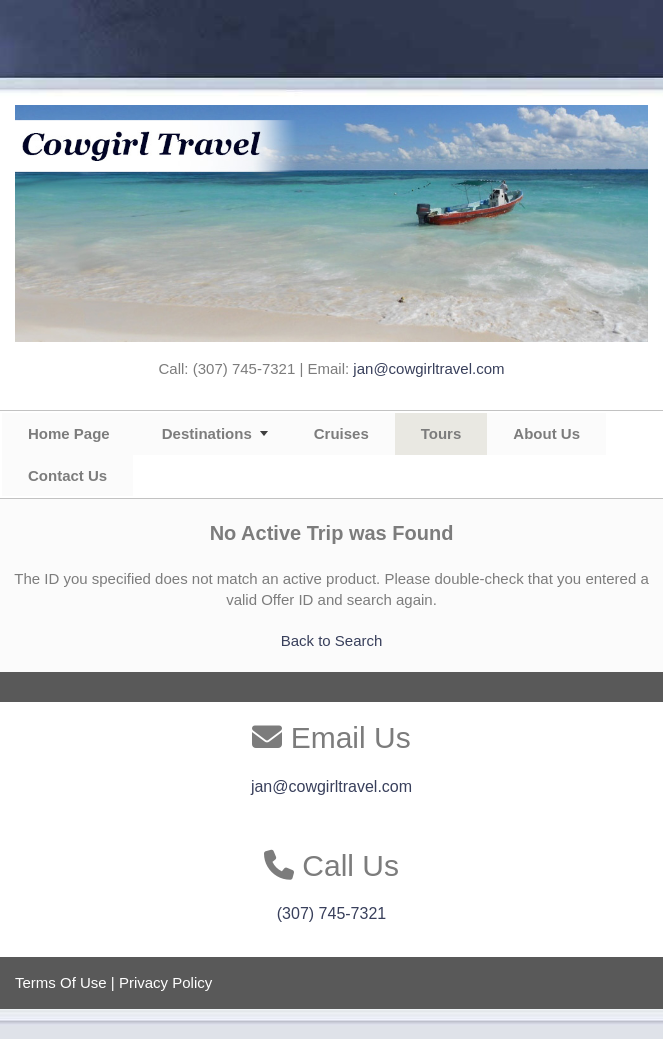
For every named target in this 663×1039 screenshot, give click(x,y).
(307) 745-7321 (331, 913)
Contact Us (67, 475)
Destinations (207, 433)
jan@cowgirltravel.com (428, 368)
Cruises (341, 433)
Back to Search (332, 640)
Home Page (69, 433)
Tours (441, 433)
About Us (546, 433)
